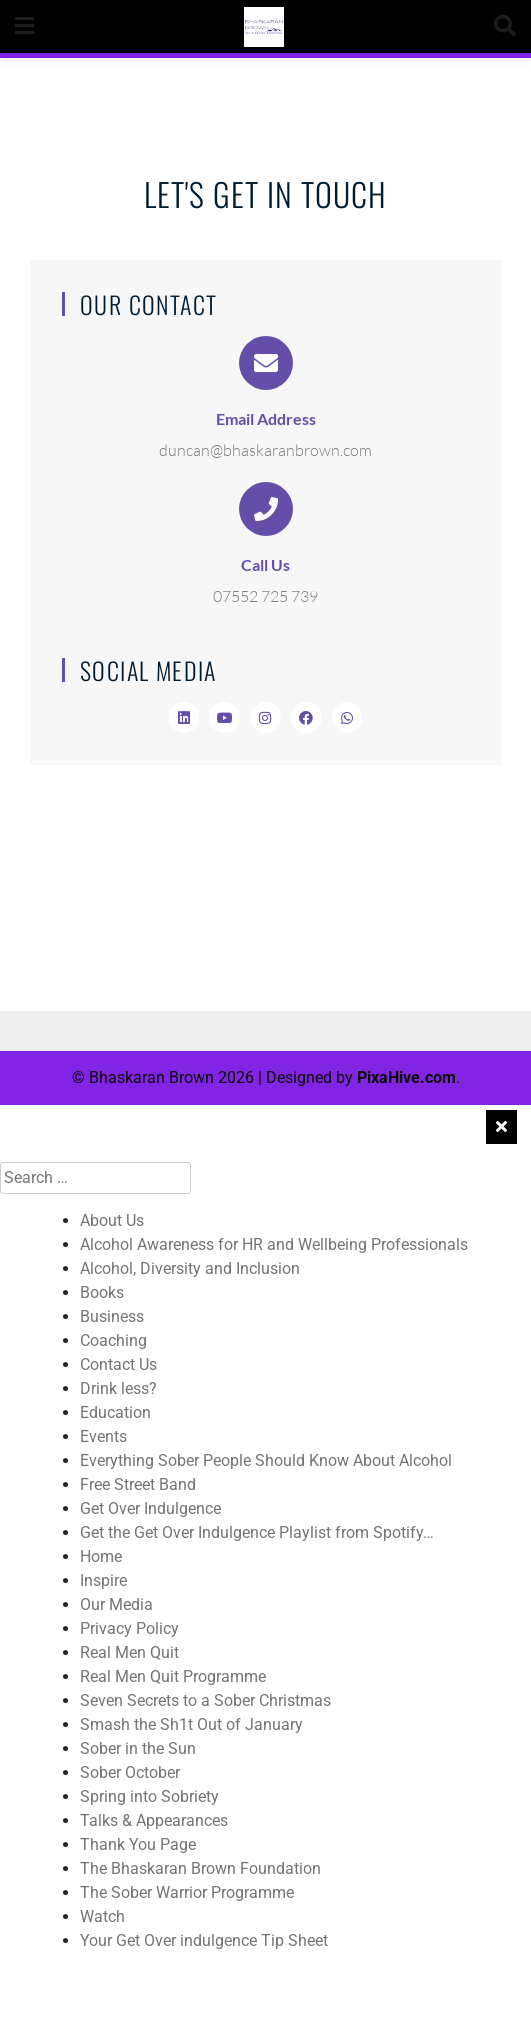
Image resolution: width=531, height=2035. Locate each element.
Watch (102, 1916)
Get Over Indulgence (150, 1508)
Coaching (113, 1340)
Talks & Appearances (154, 1820)
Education (115, 1412)
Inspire (103, 1580)
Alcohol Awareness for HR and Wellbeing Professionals (274, 1244)
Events (103, 1436)
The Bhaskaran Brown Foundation (200, 1868)
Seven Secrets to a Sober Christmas (205, 1700)
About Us (112, 1220)
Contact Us (118, 1364)
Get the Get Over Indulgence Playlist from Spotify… (257, 1532)
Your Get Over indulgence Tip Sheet (204, 1940)
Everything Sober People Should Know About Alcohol (266, 1460)
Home (101, 1556)
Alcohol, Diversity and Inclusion (190, 1268)
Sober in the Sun (138, 1748)
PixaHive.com (406, 1077)
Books (102, 1292)
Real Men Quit (129, 1652)
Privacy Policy (129, 1628)
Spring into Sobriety (149, 1796)
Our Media (116, 1604)
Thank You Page (138, 1844)
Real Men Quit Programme (173, 1676)
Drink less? (118, 1388)
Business (112, 1316)
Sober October (130, 1772)
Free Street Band (138, 1484)
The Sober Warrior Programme (187, 1892)
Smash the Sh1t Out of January (191, 1724)
